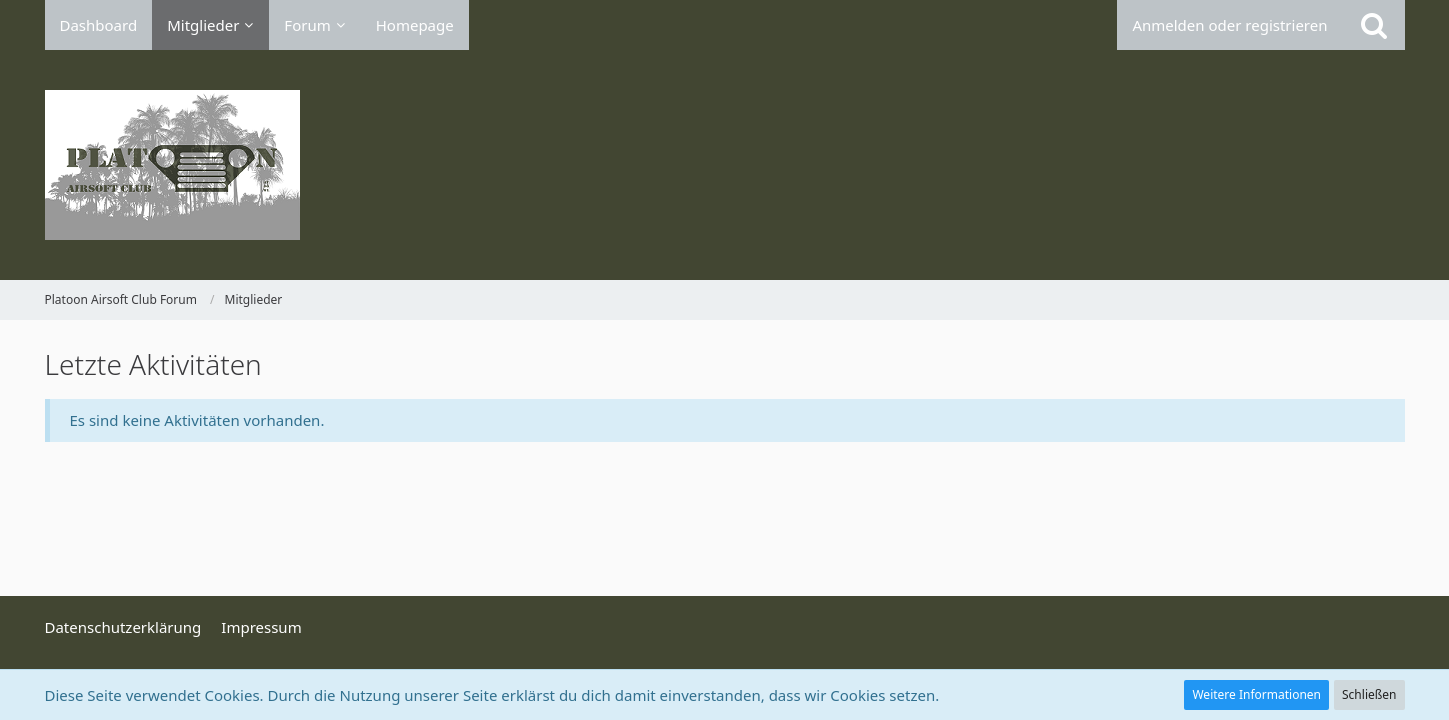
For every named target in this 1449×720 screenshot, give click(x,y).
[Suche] (1374, 25)
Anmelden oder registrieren (1229, 25)
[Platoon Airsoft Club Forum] (725, 165)
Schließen (1369, 694)
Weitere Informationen (1256, 694)
